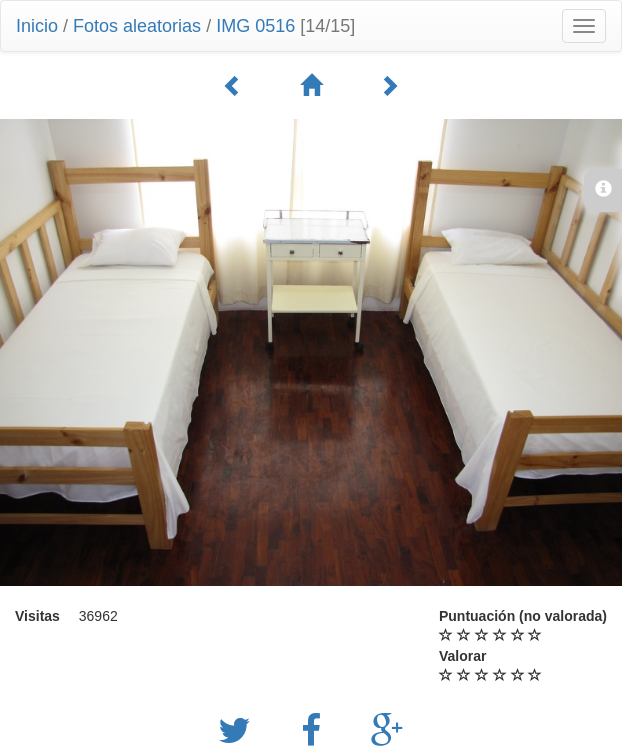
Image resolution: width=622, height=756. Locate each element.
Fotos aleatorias (137, 26)
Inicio (37, 26)
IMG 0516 (255, 26)
